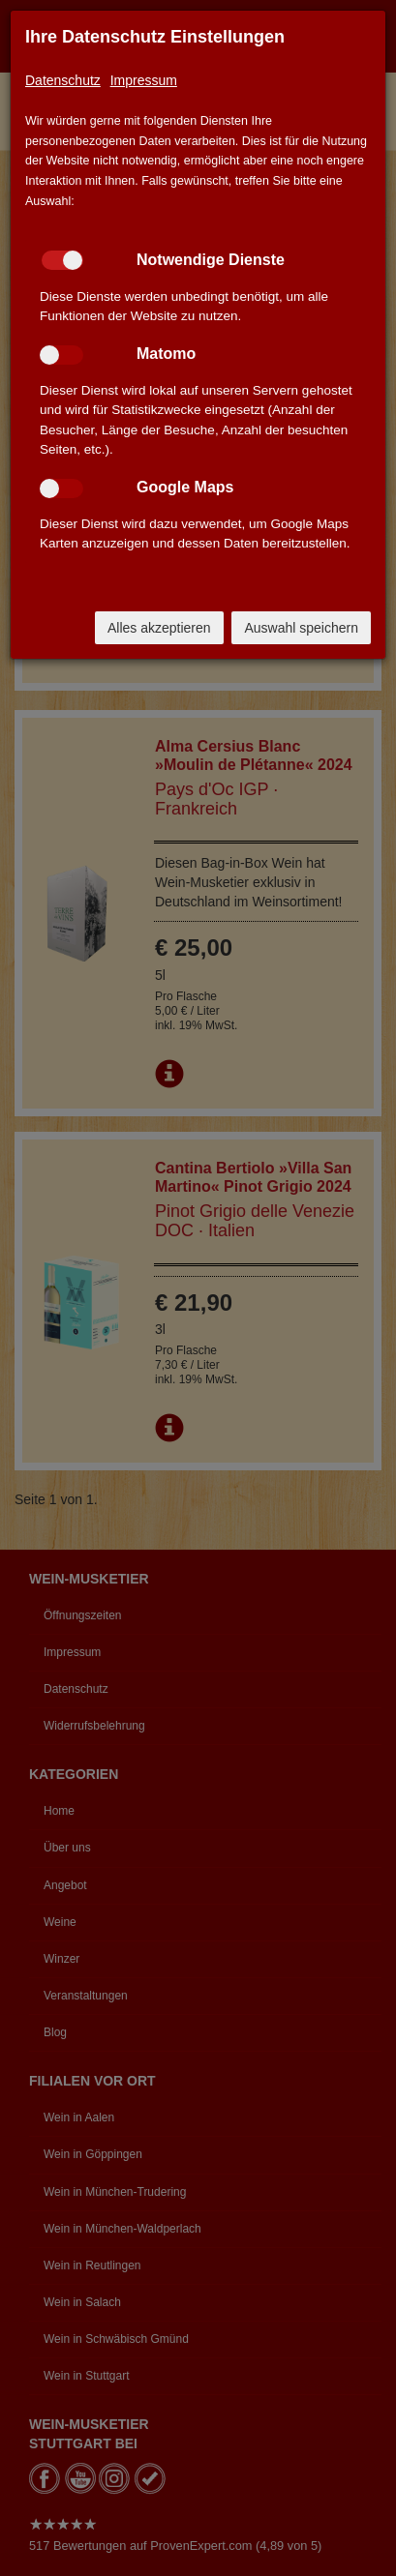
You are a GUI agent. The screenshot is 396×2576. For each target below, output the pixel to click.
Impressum (143, 80)
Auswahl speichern (301, 628)
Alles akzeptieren (159, 628)
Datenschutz (63, 80)
